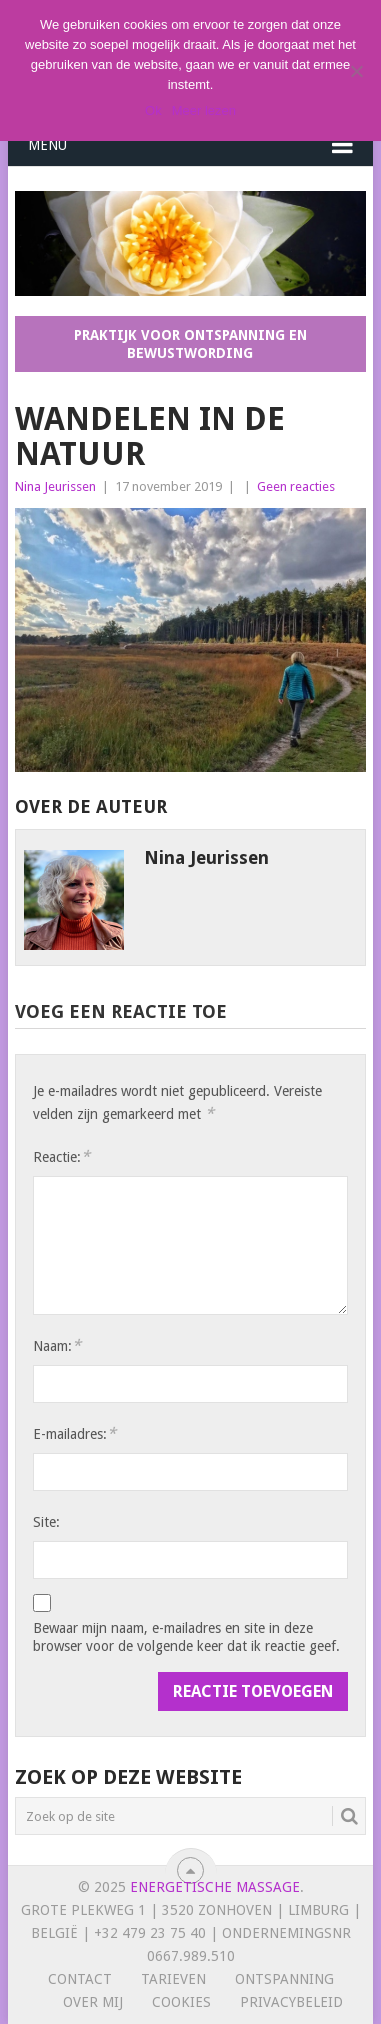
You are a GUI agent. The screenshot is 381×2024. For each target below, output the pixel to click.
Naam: (57, 1345)
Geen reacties (296, 486)
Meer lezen (204, 110)
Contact (80, 1979)
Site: (46, 1522)
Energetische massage (215, 1887)
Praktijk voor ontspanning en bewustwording (190, 344)
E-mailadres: (74, 1433)
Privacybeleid (291, 2002)
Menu (47, 145)
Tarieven (173, 1979)
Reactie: (61, 1156)
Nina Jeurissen (55, 486)
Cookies (181, 2002)
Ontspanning (284, 1979)
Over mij (93, 2002)
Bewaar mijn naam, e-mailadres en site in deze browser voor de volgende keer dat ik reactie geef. (186, 1637)
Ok (153, 110)
